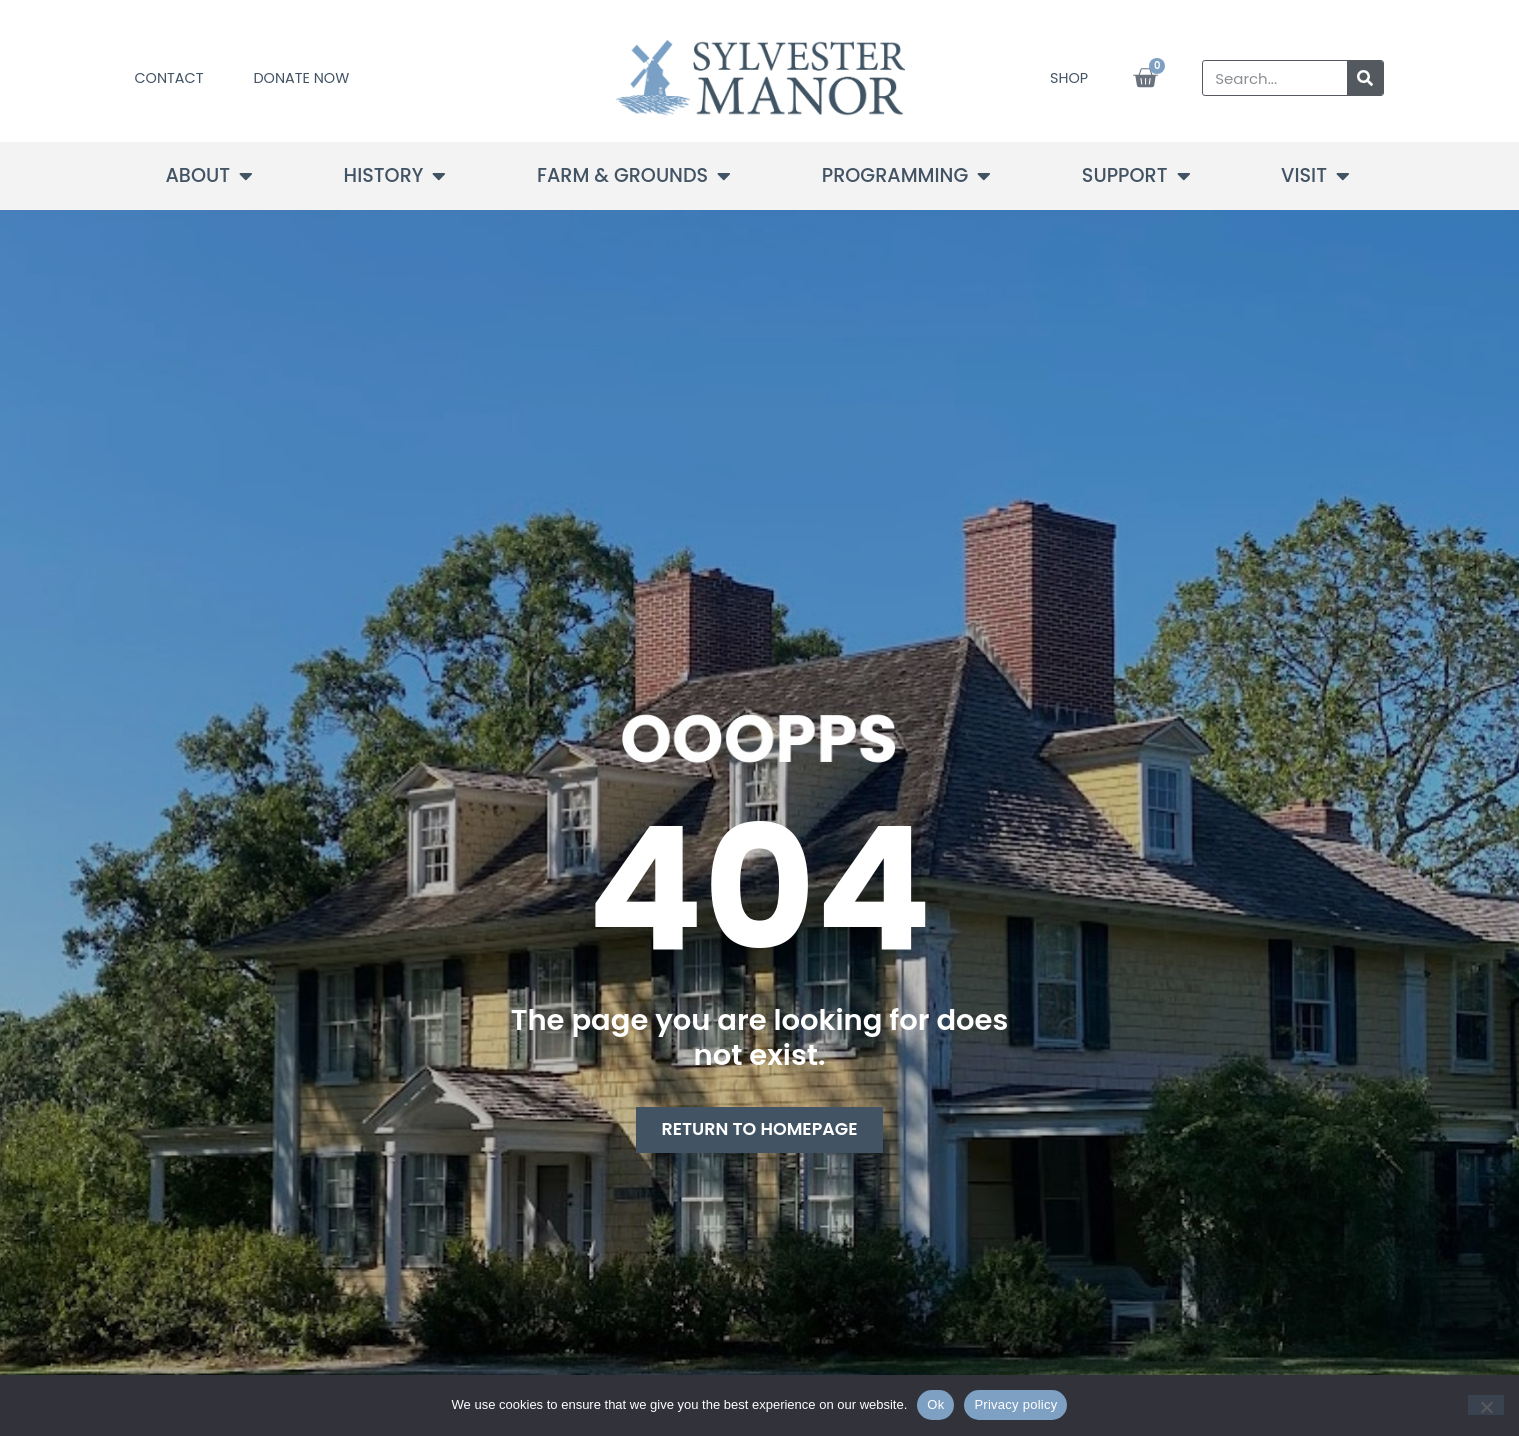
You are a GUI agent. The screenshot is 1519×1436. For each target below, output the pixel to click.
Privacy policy (1015, 1404)
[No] (1486, 1405)
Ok (935, 1404)
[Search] (1365, 78)
